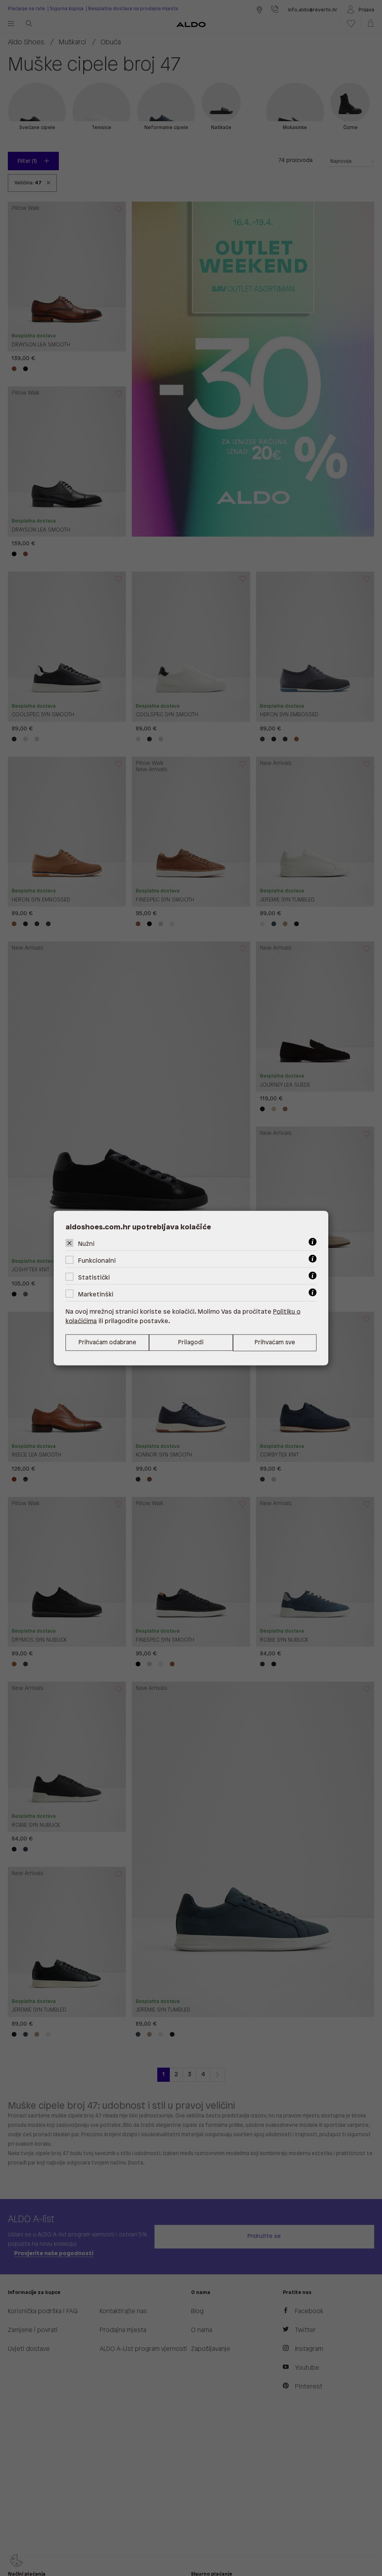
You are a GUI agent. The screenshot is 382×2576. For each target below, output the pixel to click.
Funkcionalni (97, 1260)
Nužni (86, 1243)
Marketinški (95, 1294)
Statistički (94, 1277)
